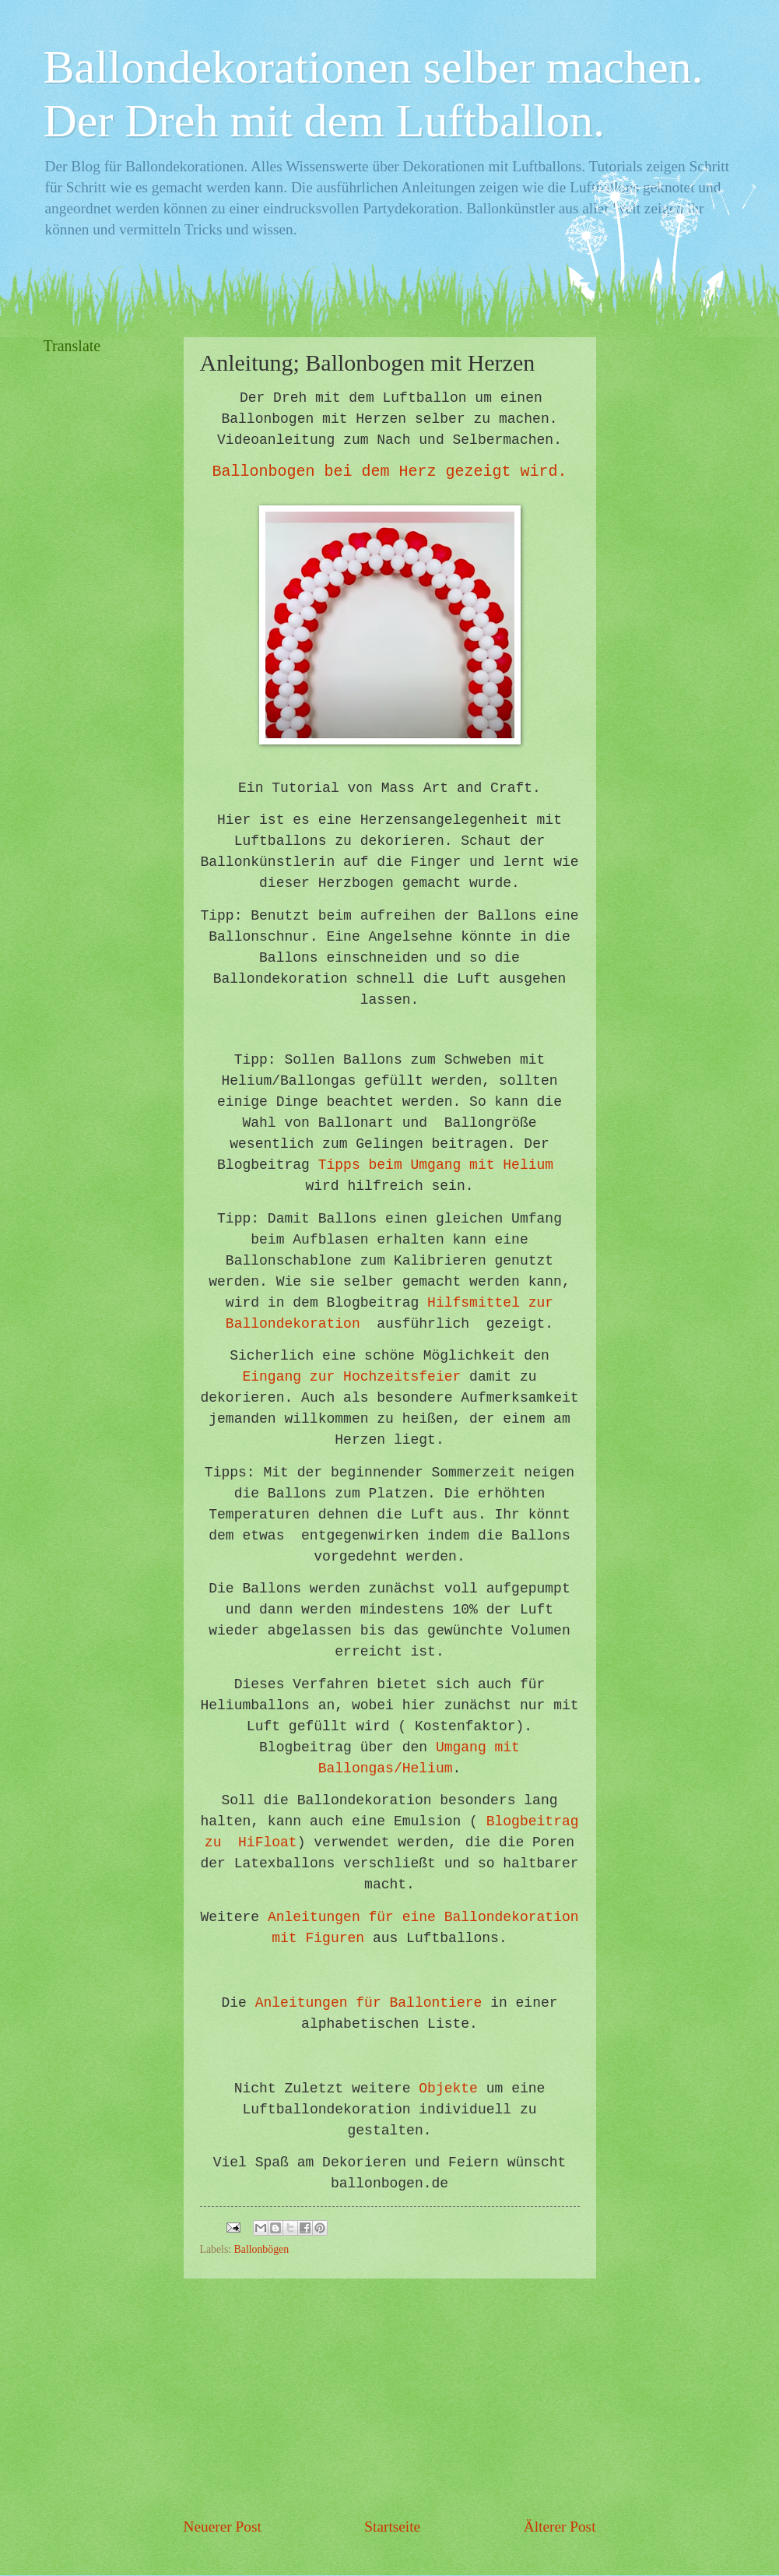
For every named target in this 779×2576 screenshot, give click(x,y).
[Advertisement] (390, 2397)
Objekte (448, 2088)
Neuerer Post (222, 2526)
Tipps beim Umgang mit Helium (435, 1165)
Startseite (392, 2526)
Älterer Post (560, 2526)
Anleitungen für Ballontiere (368, 2003)
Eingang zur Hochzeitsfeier (351, 1377)
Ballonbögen (261, 2249)
